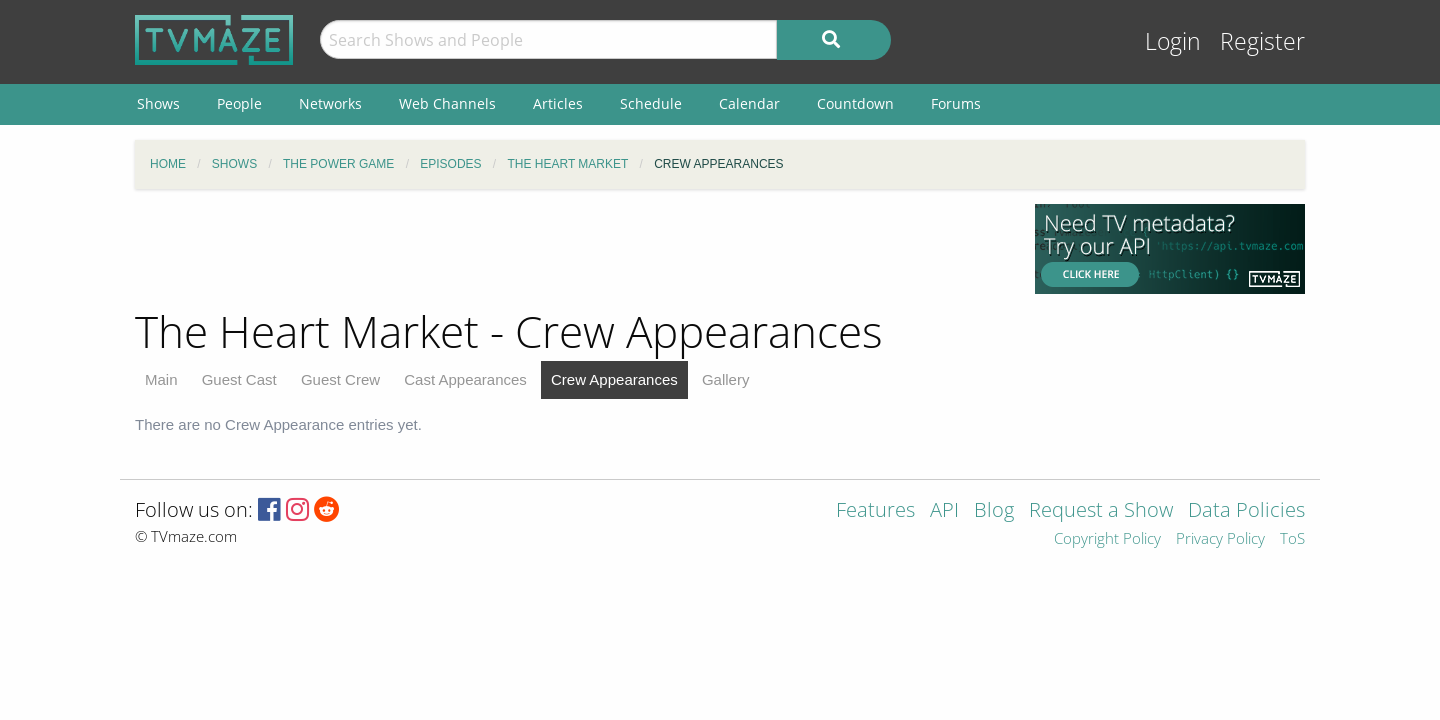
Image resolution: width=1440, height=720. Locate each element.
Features (875, 511)
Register (1262, 41)
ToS (1292, 539)
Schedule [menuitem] (651, 103)
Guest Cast (239, 379)
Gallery (726, 379)
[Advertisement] (570, 249)
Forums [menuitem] (956, 103)
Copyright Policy (1107, 539)
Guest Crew (340, 379)
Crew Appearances (614, 379)
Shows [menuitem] (158, 103)
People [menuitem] (239, 103)
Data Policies (1246, 511)
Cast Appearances (465, 379)
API (944, 511)
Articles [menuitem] (558, 103)
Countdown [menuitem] (855, 103)
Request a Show (1101, 511)
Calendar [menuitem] (749, 103)
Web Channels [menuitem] (447, 103)
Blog (994, 511)
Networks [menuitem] (330, 103)
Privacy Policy (1220, 539)
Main (161, 379)
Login (1173, 41)
